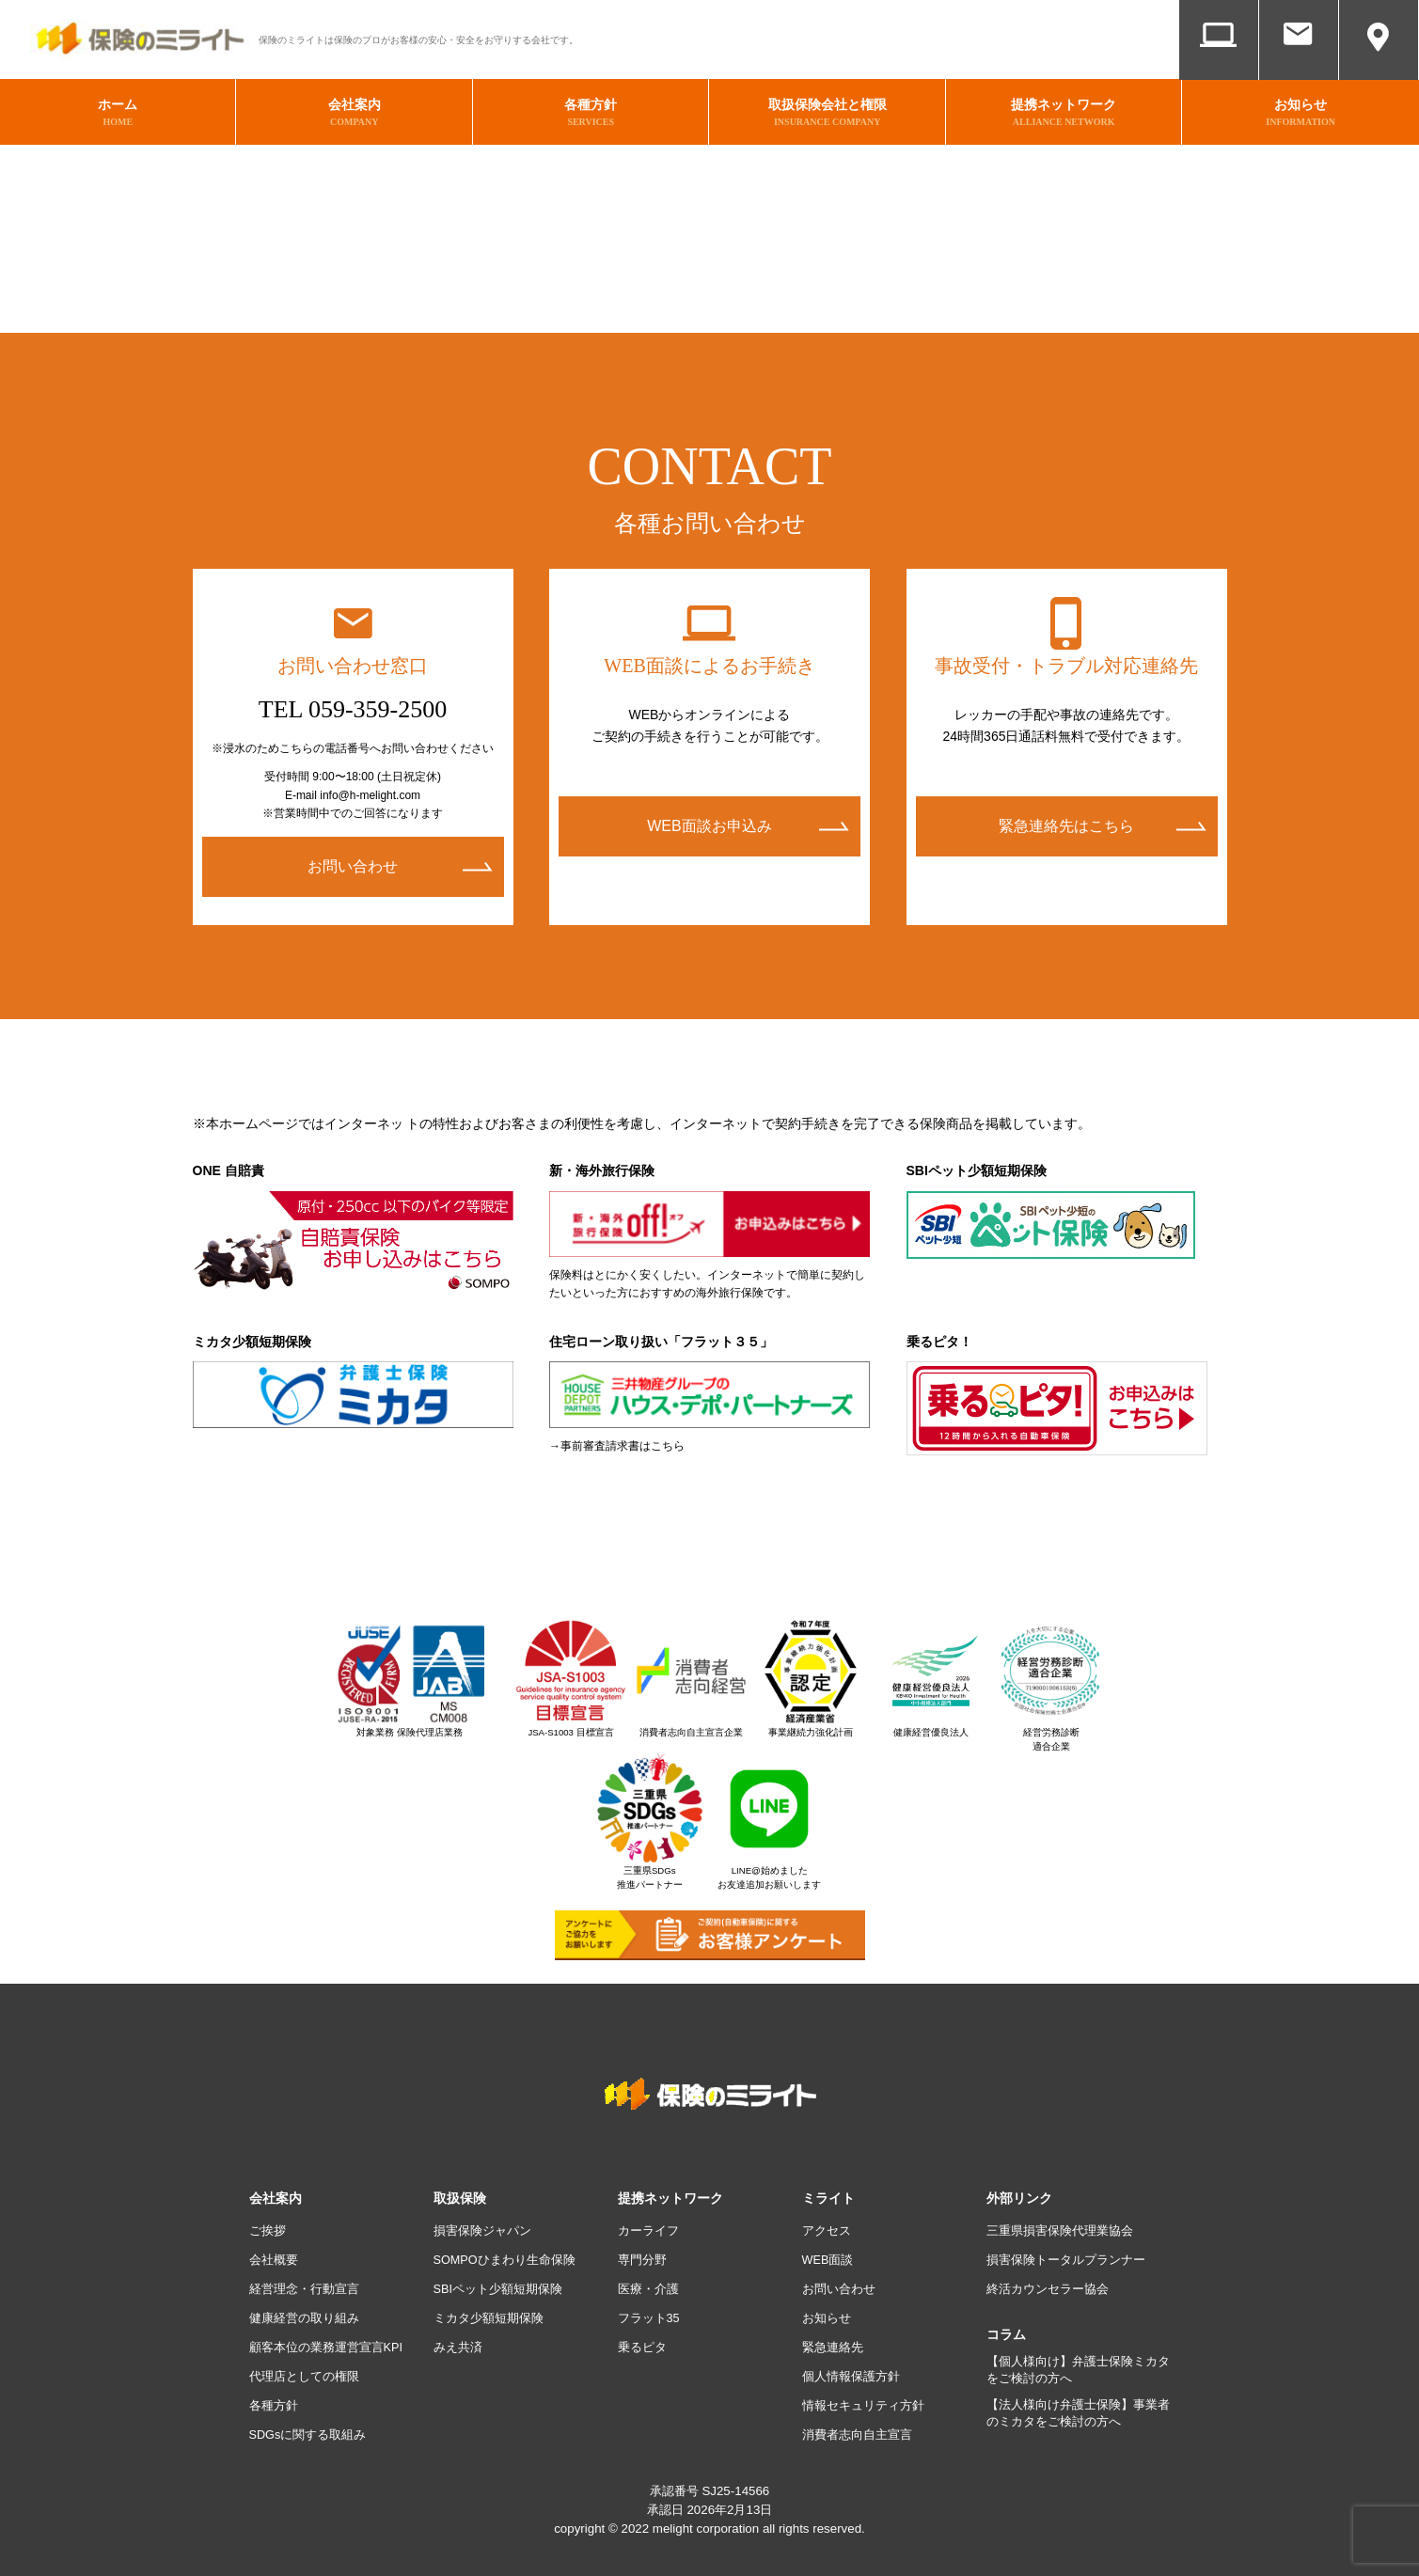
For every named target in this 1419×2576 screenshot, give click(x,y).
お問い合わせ (1298, 63)
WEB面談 (1219, 63)
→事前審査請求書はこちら (617, 1435)
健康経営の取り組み (308, 2308)
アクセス (1378, 63)
